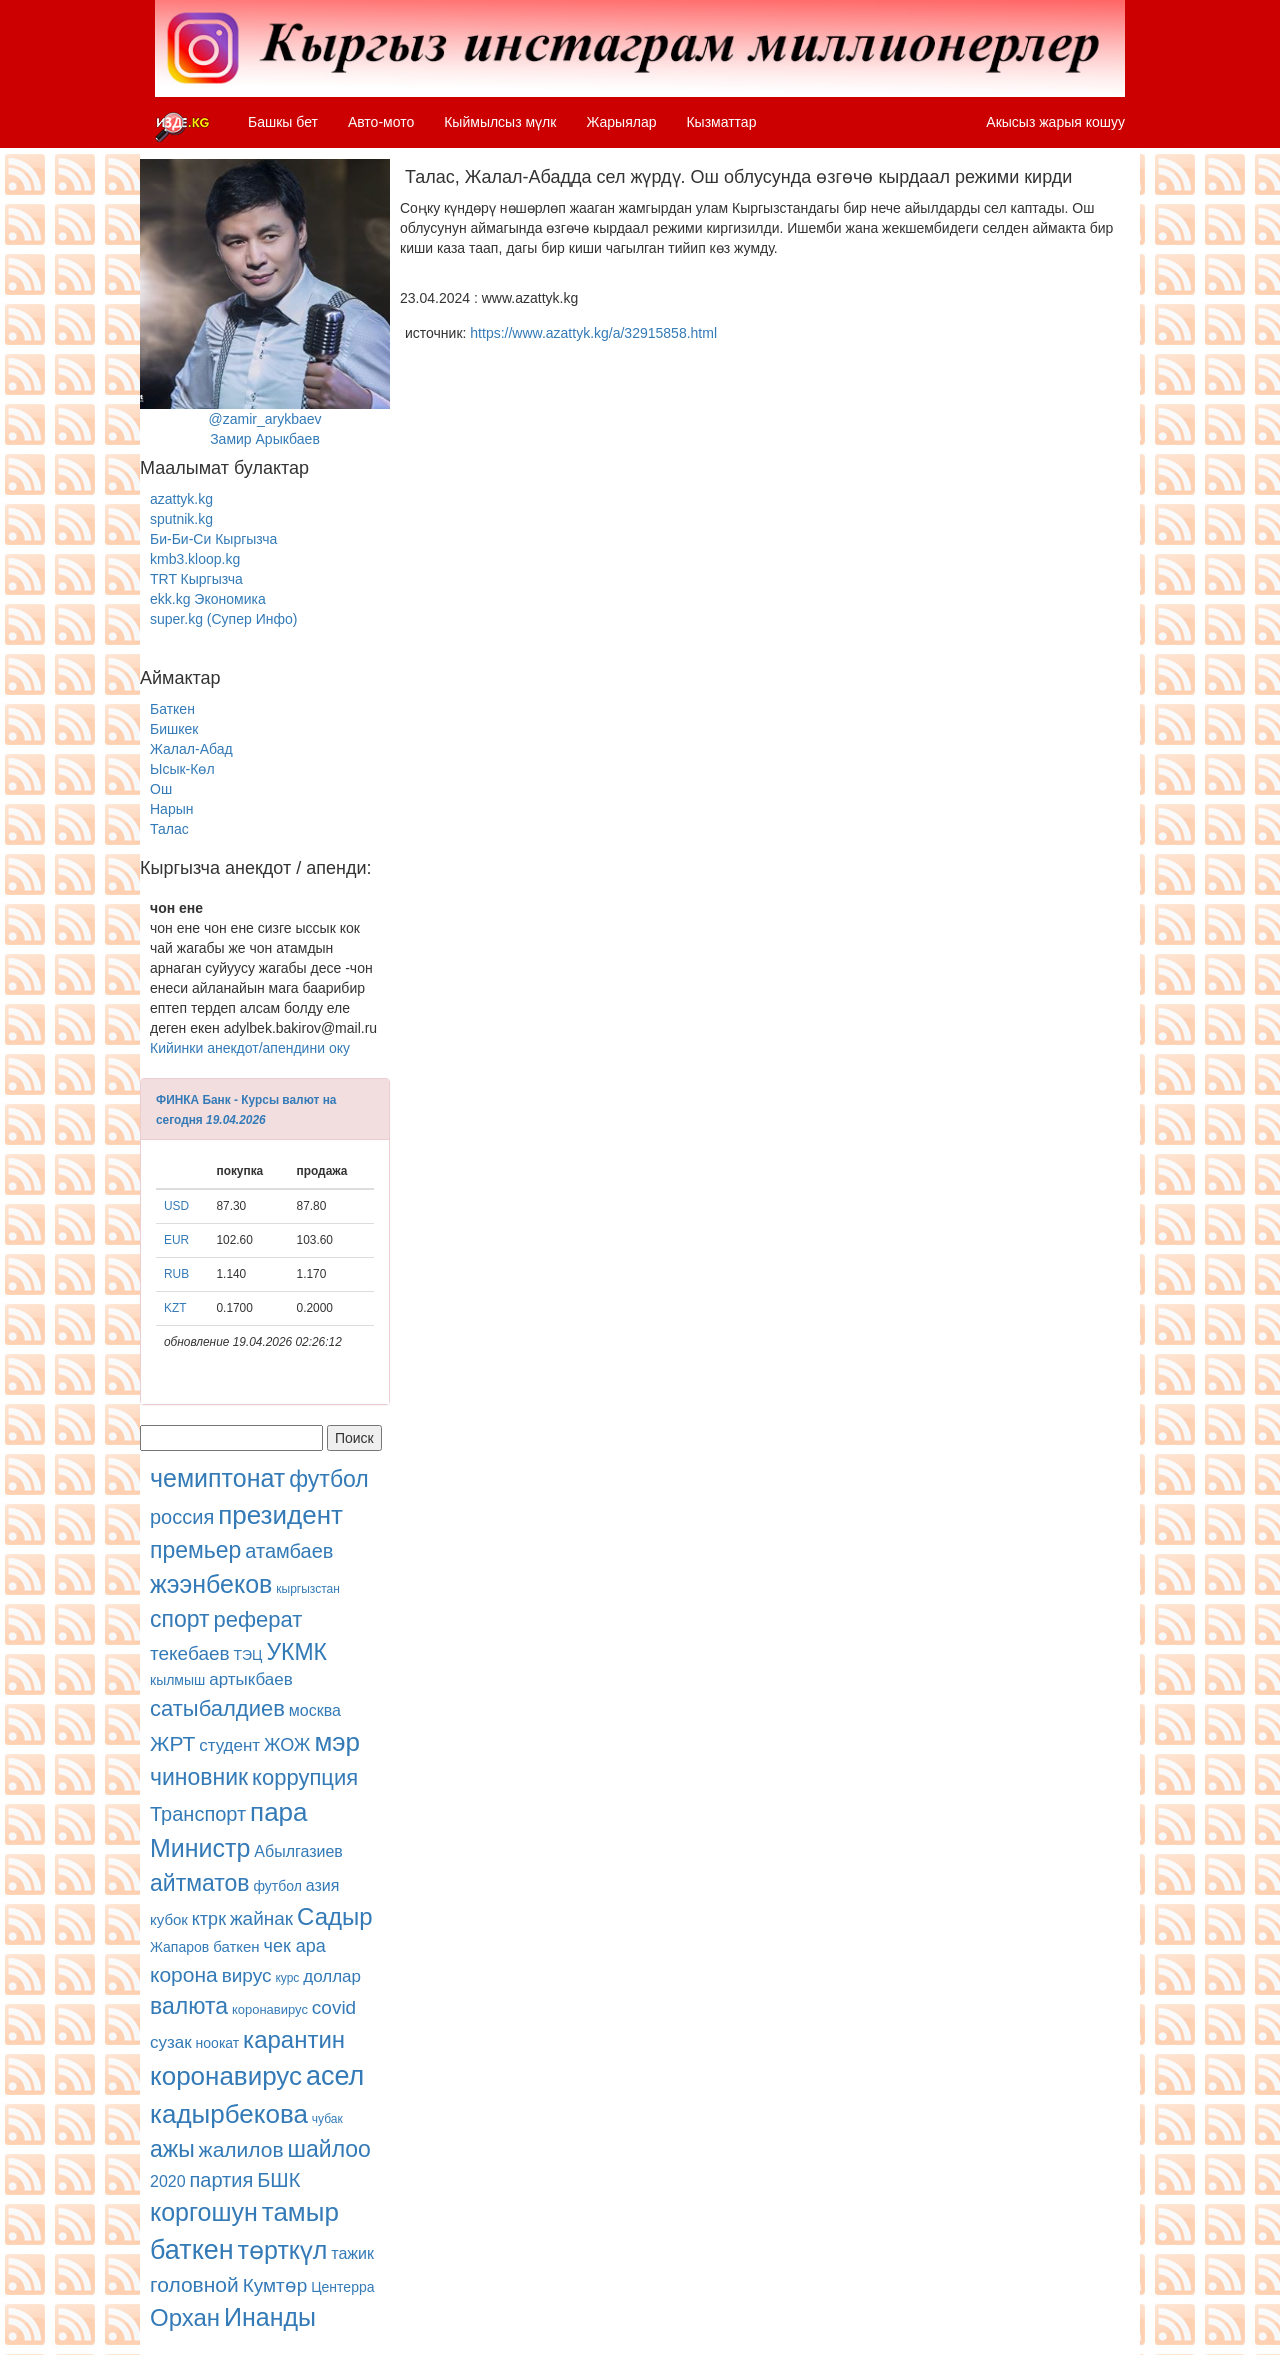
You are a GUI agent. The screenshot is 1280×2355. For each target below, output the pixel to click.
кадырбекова (229, 2114)
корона (184, 1974)
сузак (171, 2042)
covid (334, 2007)
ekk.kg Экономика (208, 599)
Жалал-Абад (191, 749)
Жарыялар (621, 122)
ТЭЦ (248, 1655)
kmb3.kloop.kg (195, 559)
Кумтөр (275, 2285)
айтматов (200, 1883)
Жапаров (179, 1947)
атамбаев (289, 1551)
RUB (176, 1274)
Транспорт (198, 1814)
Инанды (270, 2317)
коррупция (305, 1777)
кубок (169, 1919)
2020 (168, 2181)
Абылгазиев (298, 1851)
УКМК (296, 1652)
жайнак (261, 1918)
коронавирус (270, 2009)
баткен (236, 1946)
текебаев (190, 1653)
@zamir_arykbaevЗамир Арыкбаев (265, 303)
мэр (337, 1742)
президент (280, 1515)
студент (229, 1745)
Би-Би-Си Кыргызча (213, 539)
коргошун (204, 2212)
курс (287, 1978)
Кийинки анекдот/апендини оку (250, 1048)
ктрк (209, 1919)
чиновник (199, 1777)
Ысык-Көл (182, 769)
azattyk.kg (181, 499)
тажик (352, 2253)
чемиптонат (217, 1478)
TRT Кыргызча (196, 579)
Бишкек (174, 729)
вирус (247, 1975)
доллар (332, 1976)
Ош (161, 789)
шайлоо (329, 2149)
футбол (329, 1479)
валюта (189, 2006)
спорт (180, 1619)
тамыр (300, 2212)
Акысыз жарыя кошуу (1055, 122)
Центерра (342, 2287)
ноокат (218, 2043)
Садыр (335, 1916)
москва (315, 1710)
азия (323, 1885)
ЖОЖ (287, 1745)
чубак (327, 2119)
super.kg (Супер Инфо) (223, 619)
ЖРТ (172, 1743)
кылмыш (177, 1680)
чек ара (295, 1946)
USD (176, 1206)
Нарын (171, 809)
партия (221, 2180)
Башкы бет (283, 122)
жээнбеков (211, 1584)
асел (335, 2076)
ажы (172, 2149)
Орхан (185, 2317)
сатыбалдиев (217, 1708)
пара (278, 1812)
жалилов (241, 2149)
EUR (176, 1240)
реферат (257, 1619)
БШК (278, 2180)
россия (182, 1517)
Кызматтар (721, 122)
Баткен (172, 709)
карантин (294, 2039)
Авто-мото (381, 122)
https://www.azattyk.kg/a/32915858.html (593, 333)
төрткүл (283, 2250)
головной (194, 2284)
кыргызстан (308, 1589)
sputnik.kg (181, 519)
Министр (200, 1848)
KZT (175, 1308)
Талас (169, 829)
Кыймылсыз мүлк (500, 122)
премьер (195, 1550)
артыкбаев (251, 1679)
